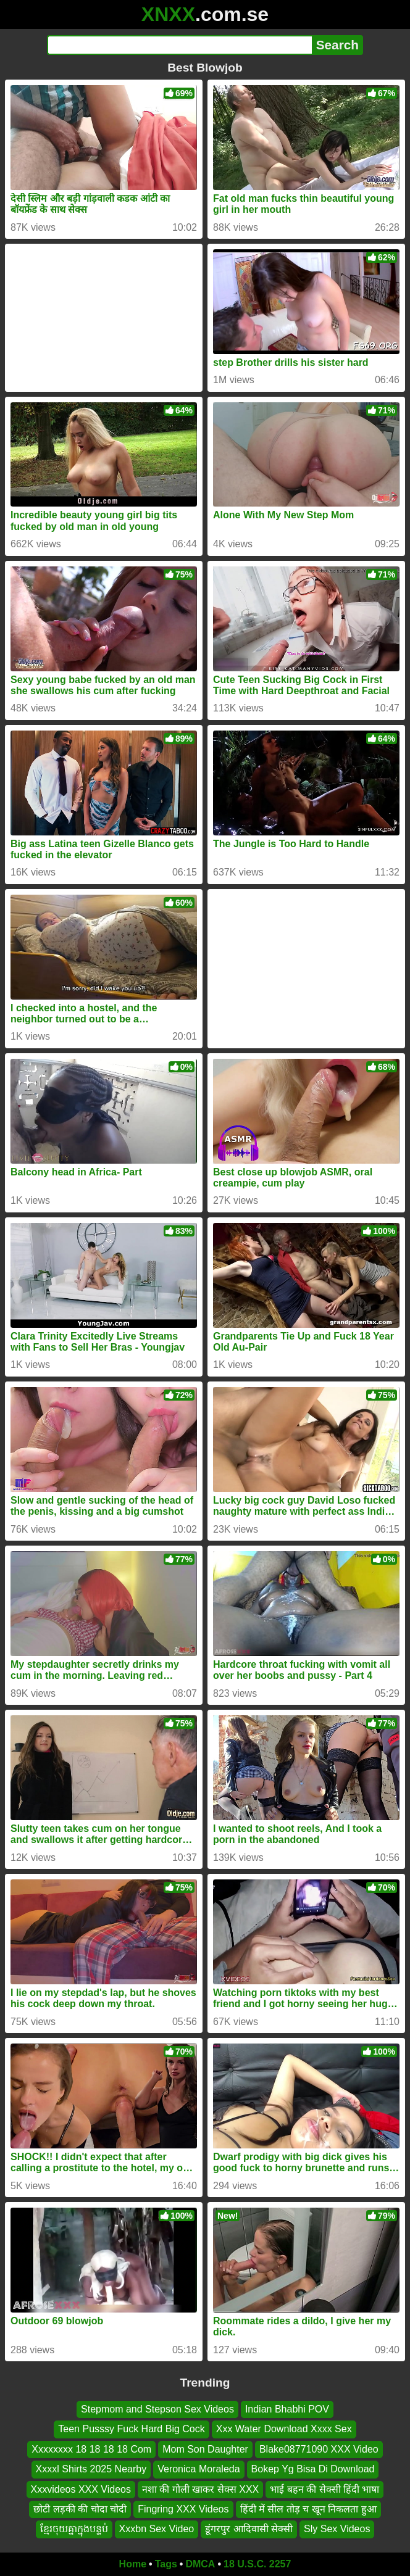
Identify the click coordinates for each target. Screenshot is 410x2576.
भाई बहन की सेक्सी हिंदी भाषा (324, 2489)
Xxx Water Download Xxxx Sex (284, 2429)
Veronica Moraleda (198, 2469)
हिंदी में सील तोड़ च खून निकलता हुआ (308, 2509)
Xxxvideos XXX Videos (81, 2489)
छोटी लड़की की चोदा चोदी (80, 2509)
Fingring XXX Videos (183, 2509)
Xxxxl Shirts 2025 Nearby (91, 2469)
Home (132, 2564)
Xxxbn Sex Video (157, 2529)
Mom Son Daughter (205, 2449)
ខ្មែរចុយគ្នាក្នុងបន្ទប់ (74, 2529)
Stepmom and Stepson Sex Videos (157, 2409)
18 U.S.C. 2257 (257, 2564)
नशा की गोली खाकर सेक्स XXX (200, 2489)
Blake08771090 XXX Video (319, 2449)
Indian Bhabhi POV (287, 2409)
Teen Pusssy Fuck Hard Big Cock (131, 2429)
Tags (166, 2564)
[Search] (179, 45)
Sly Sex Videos (337, 2529)
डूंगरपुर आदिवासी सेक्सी (249, 2529)
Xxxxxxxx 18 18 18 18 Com (91, 2449)
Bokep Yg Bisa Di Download (313, 2469)
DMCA (200, 2564)
